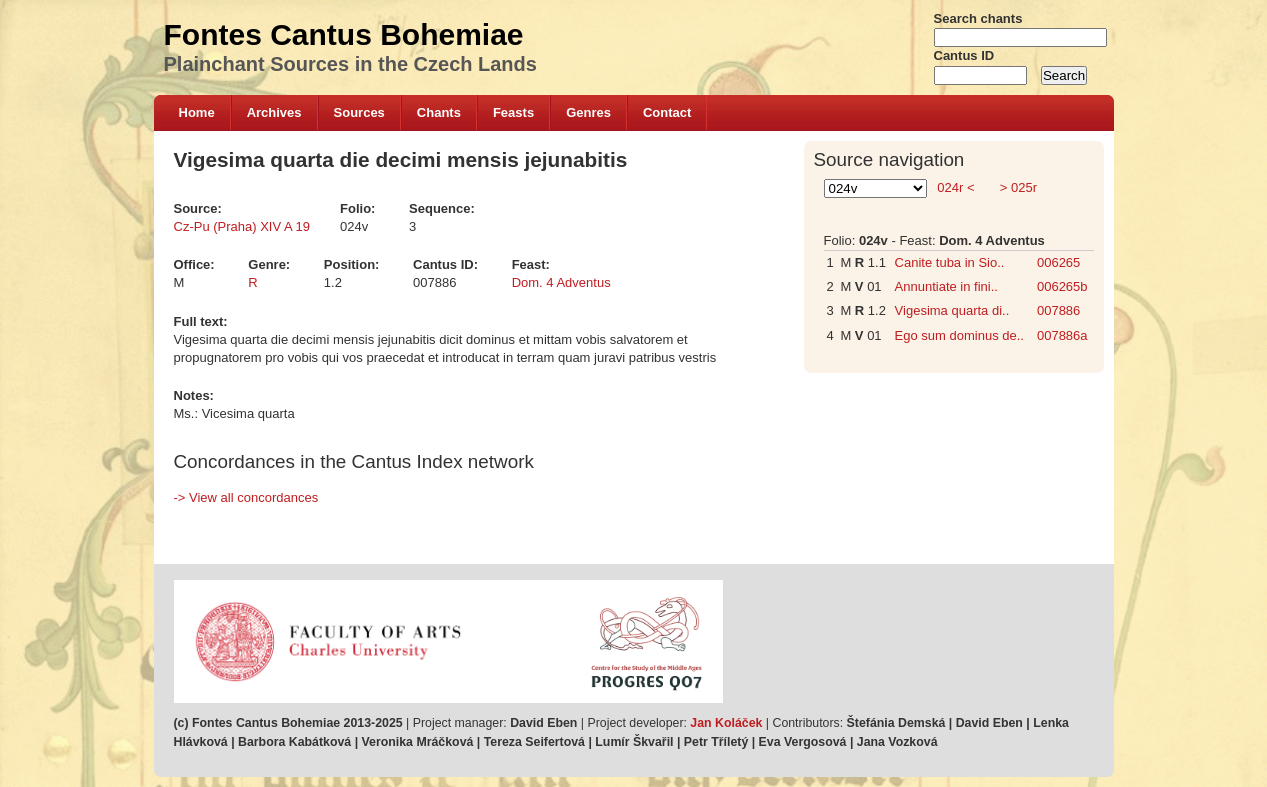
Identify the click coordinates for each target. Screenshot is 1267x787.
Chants (439, 112)
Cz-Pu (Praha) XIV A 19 (242, 226)
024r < (956, 187)
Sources (359, 112)
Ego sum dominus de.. (959, 335)
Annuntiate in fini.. (946, 286)
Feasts (513, 112)
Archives (274, 112)
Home (197, 112)
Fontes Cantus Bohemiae (344, 34)
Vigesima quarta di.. (952, 310)
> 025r (1016, 187)
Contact (667, 112)
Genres (588, 112)
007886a (1062, 335)
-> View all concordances (246, 497)
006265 (1058, 262)
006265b (1062, 286)
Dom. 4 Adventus (561, 282)
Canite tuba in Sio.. (950, 262)
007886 (1058, 310)
